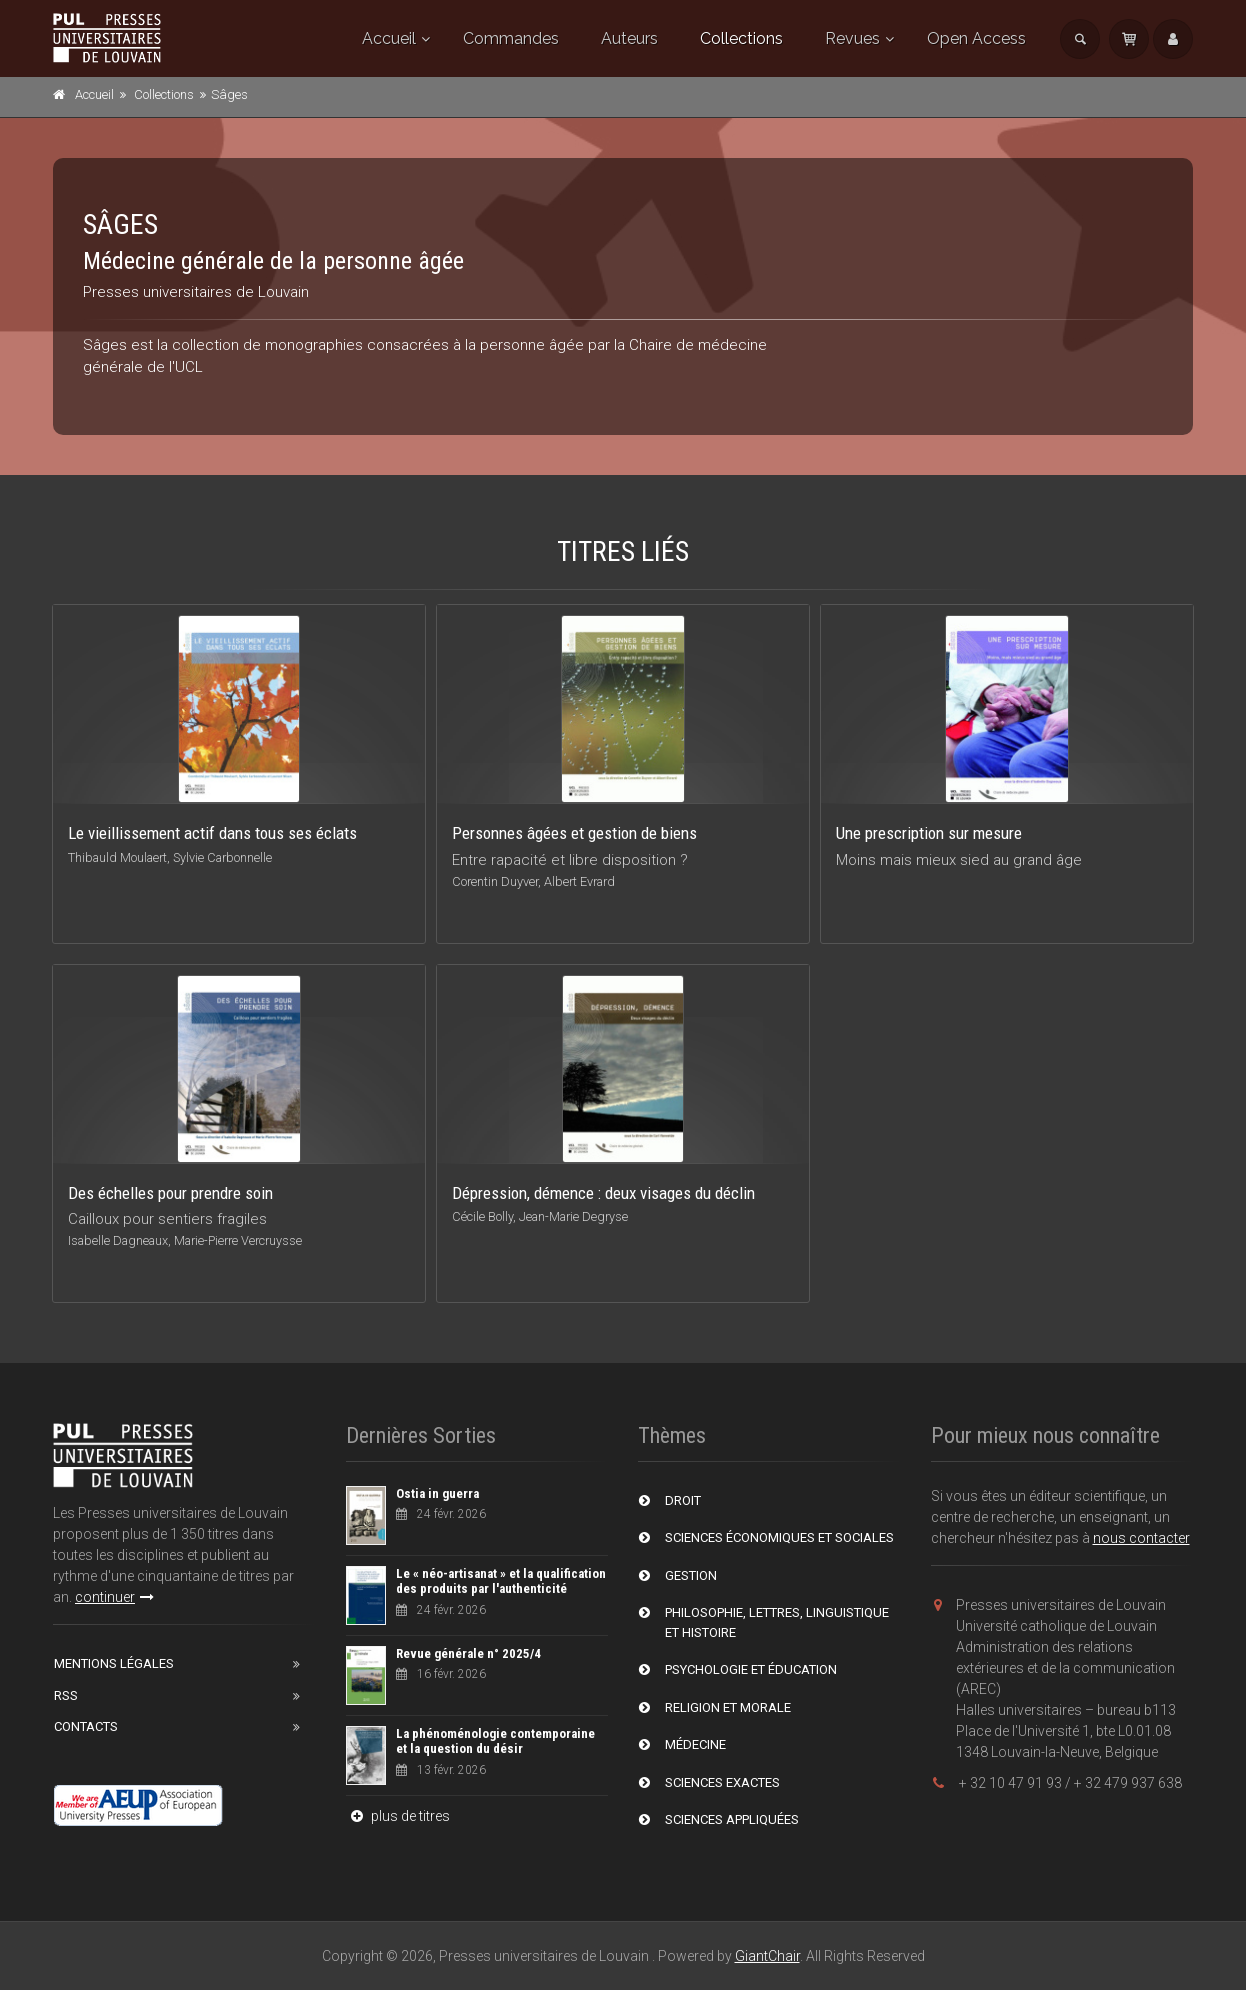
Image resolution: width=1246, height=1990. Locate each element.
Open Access (976, 38)
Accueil (389, 38)
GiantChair (767, 1956)
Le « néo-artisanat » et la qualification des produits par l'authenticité (501, 1581)
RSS (66, 1695)
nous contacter (1141, 1538)
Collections (741, 38)
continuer (114, 1597)
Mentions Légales (114, 1663)
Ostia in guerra (437, 1493)
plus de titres (398, 1816)
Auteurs (629, 38)
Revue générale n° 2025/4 (468, 1653)
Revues (852, 38)
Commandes (511, 38)
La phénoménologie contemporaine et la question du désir (495, 1741)
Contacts (86, 1726)
